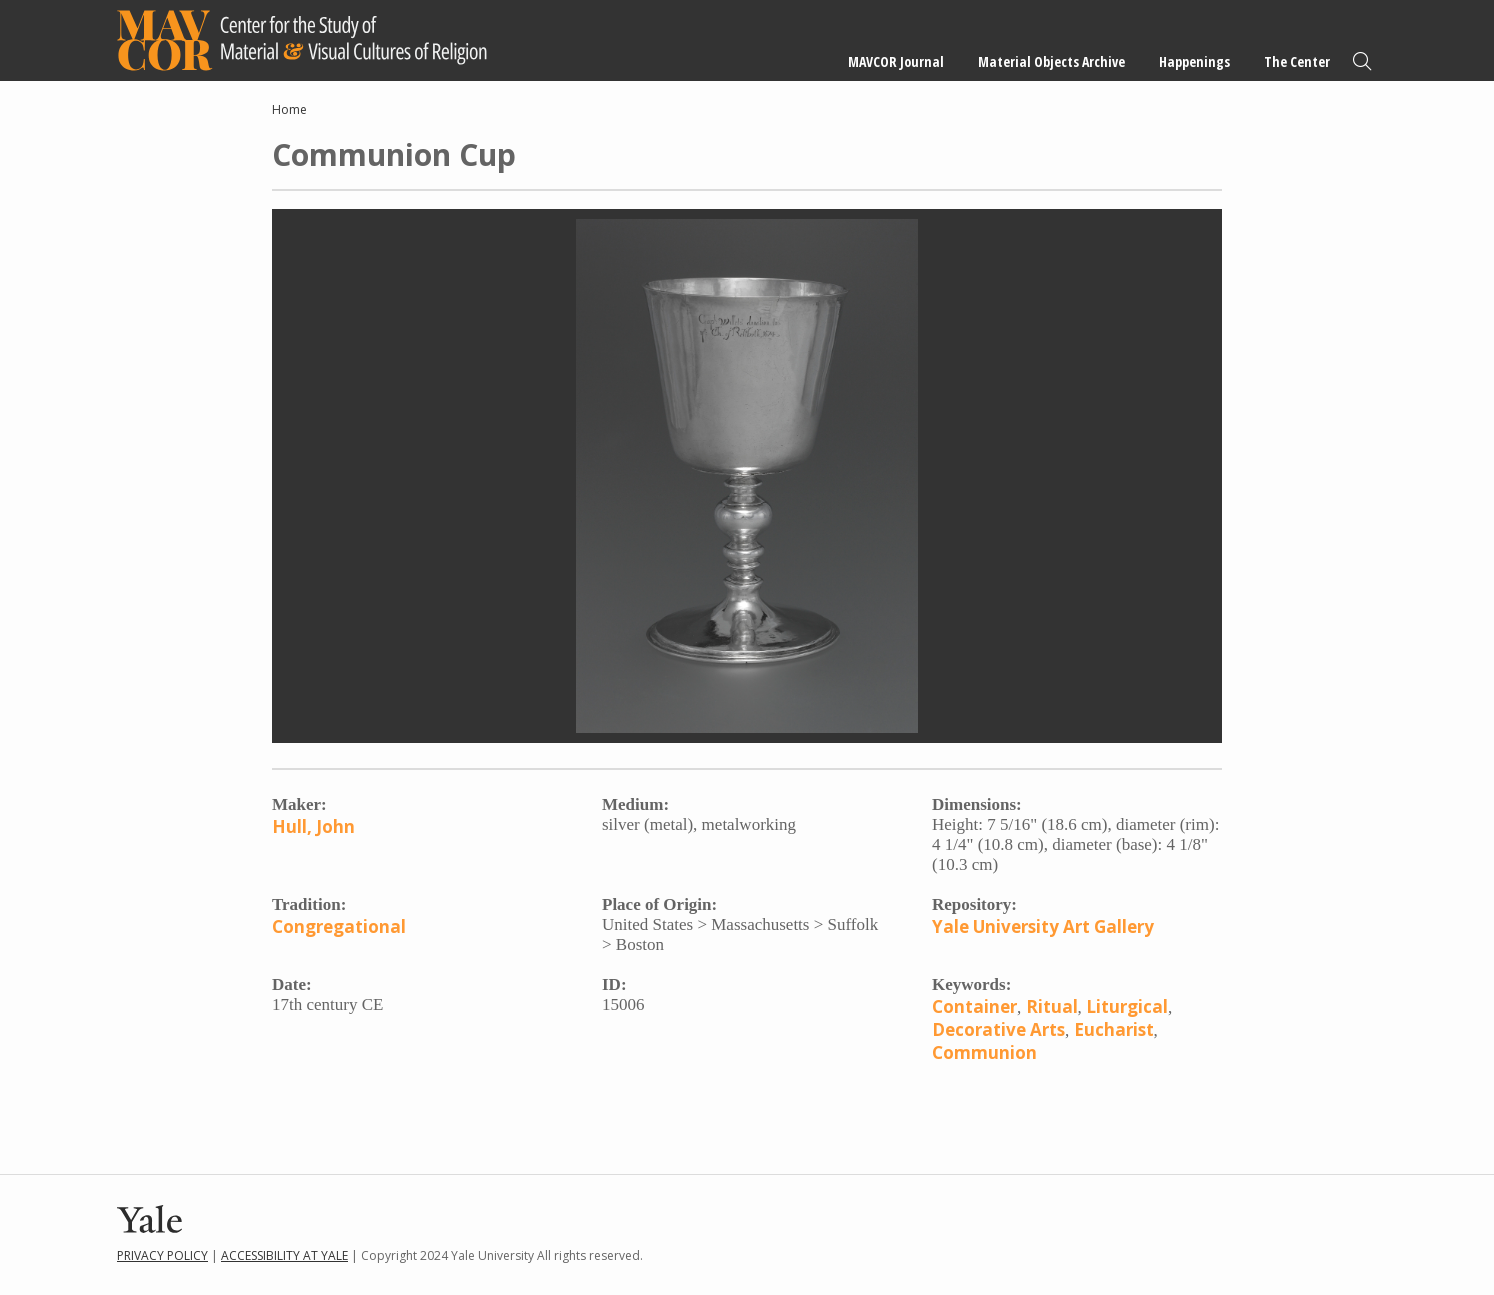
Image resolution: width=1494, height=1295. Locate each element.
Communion (984, 1052)
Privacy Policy (162, 1255)
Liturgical (1127, 1006)
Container (974, 1006)
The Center (1297, 61)
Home (289, 109)
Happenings (1194, 61)
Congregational (339, 926)
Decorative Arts (998, 1029)
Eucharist (1114, 1029)
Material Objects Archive (1051, 61)
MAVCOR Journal (896, 61)
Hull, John (313, 826)
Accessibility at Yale (284, 1255)
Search (1362, 61)
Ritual (1052, 1006)
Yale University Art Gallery (1043, 926)
